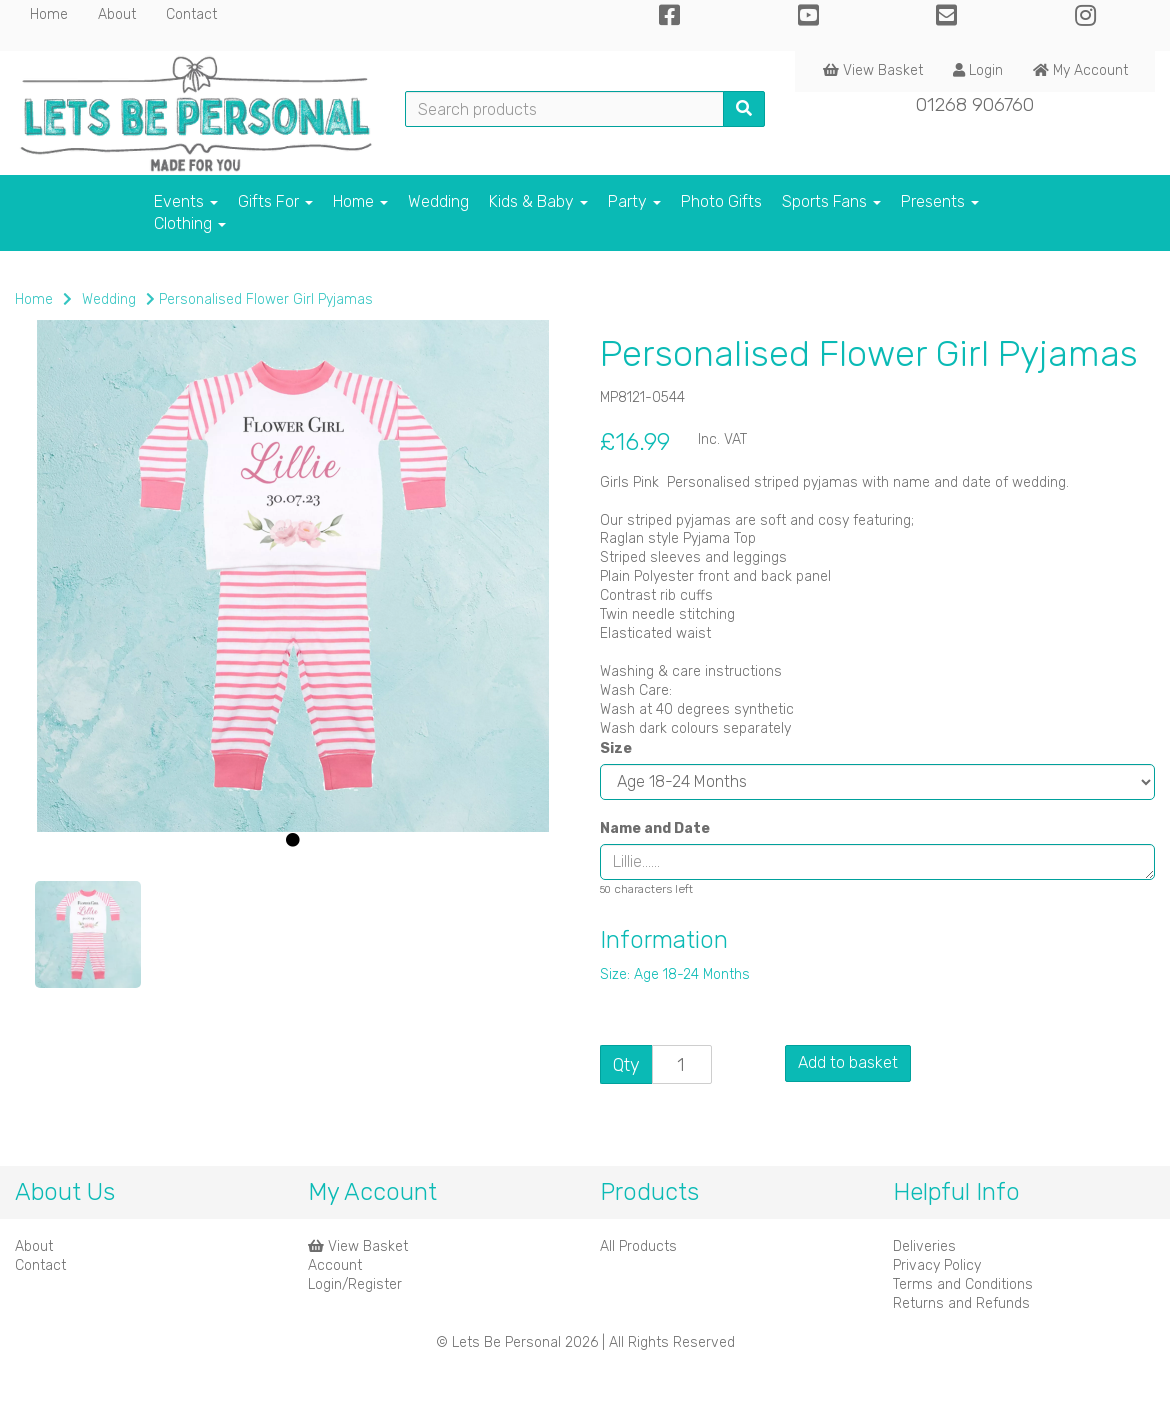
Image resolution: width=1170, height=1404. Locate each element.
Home (49, 14)
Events (186, 201)
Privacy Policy (937, 1265)
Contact (191, 14)
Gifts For (275, 201)
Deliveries (924, 1246)
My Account (1080, 70)
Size (616, 748)
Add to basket (848, 1062)
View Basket (873, 70)
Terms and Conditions (963, 1284)
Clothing (190, 223)
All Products (638, 1246)
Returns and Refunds (961, 1303)
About (117, 14)
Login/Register (355, 1284)
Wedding (438, 201)
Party (634, 201)
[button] (66, 726)
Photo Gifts (721, 201)
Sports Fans (831, 201)
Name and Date (655, 828)
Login (978, 70)
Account (335, 1265)
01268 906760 (975, 104)
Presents (940, 201)
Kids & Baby (538, 201)
